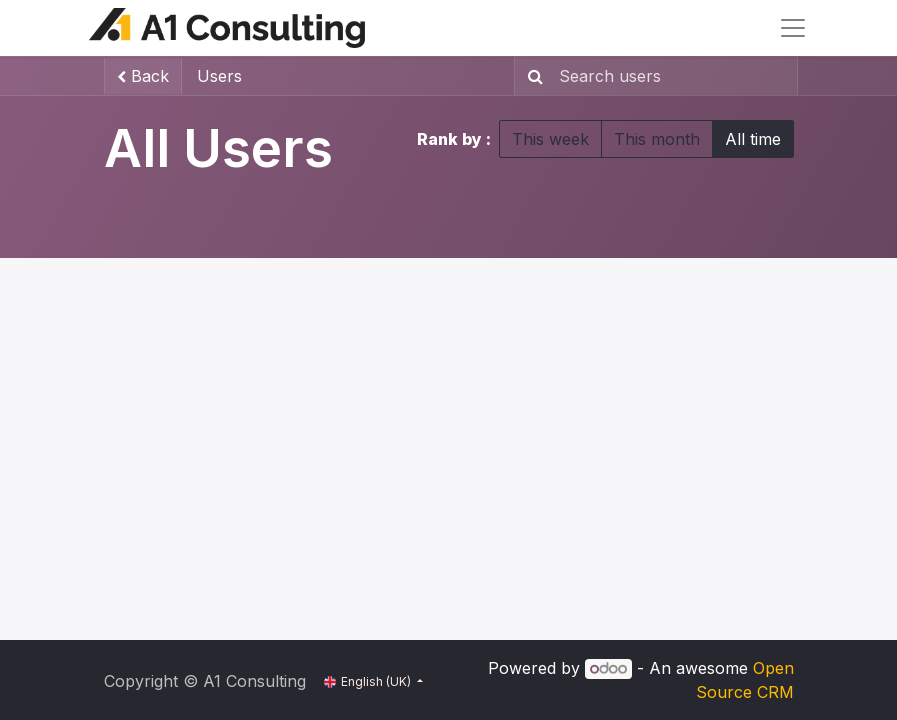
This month (657, 139)
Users (219, 76)
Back (143, 76)
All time (753, 139)
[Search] (531, 76)
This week (550, 139)
